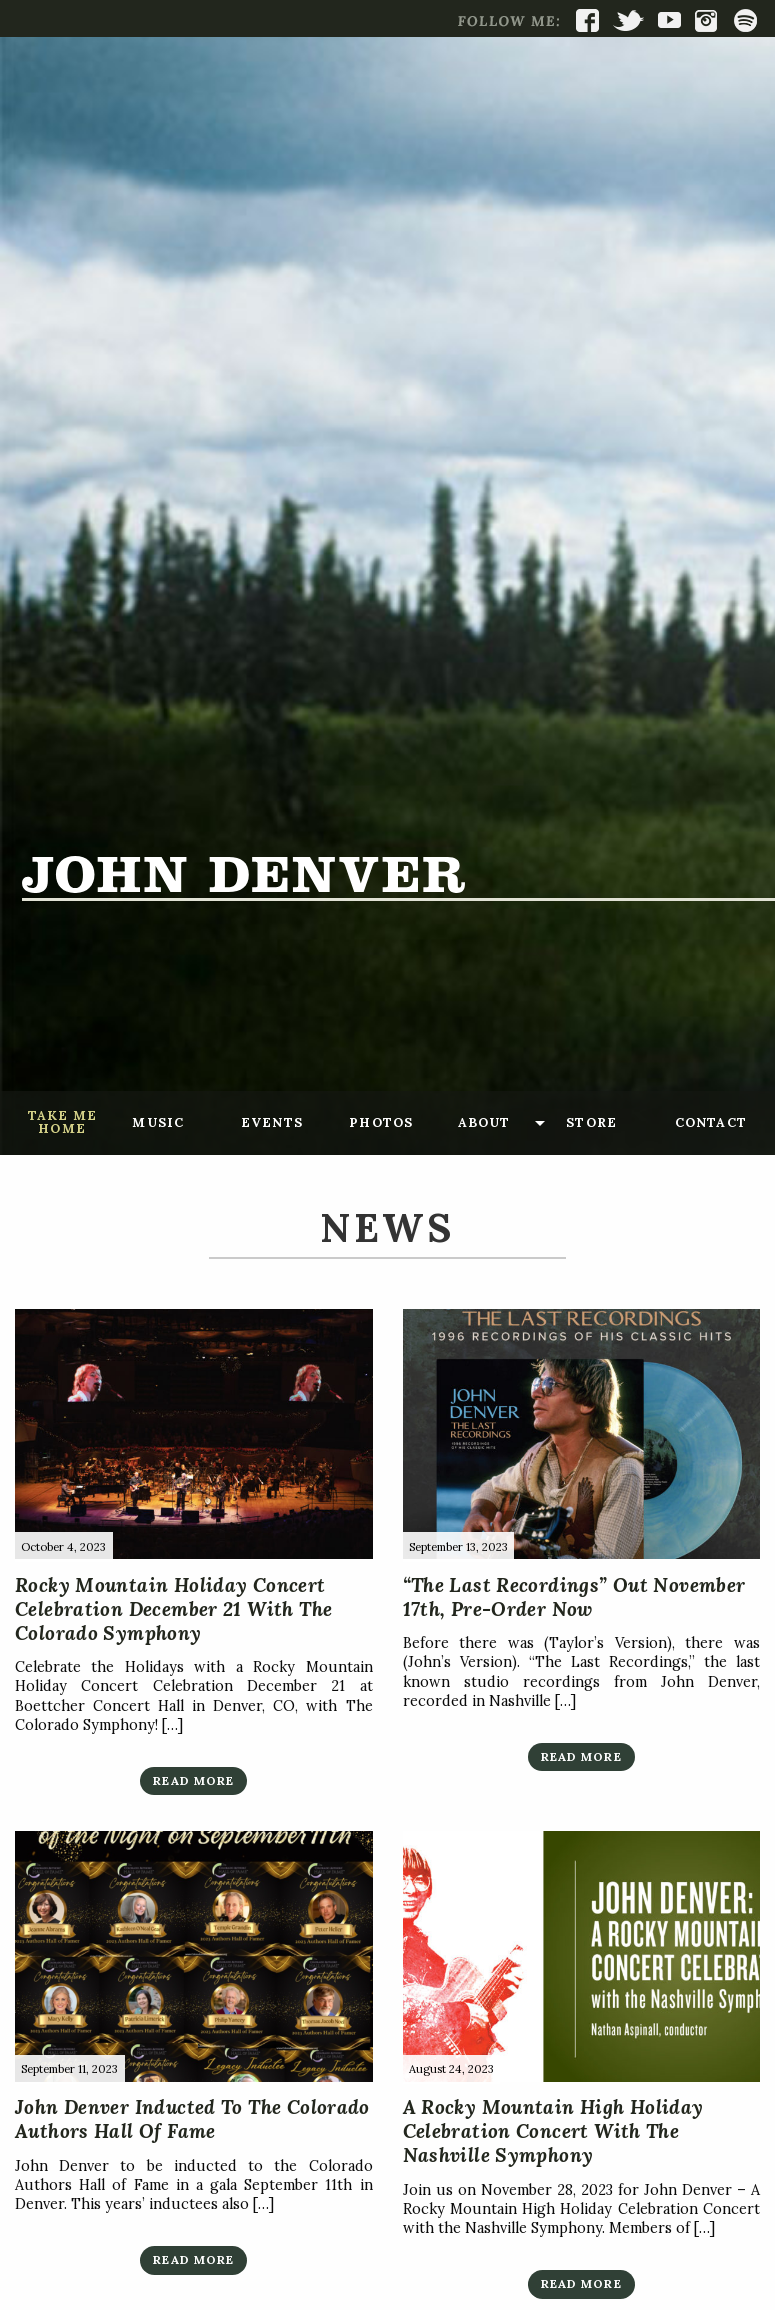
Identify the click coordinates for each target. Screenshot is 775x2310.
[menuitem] (62, 1123)
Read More (193, 1780)
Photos (381, 1122)
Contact (711, 1122)
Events (272, 1122)
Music (158, 1122)
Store (591, 1122)
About (484, 1122)
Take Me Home (62, 1122)
